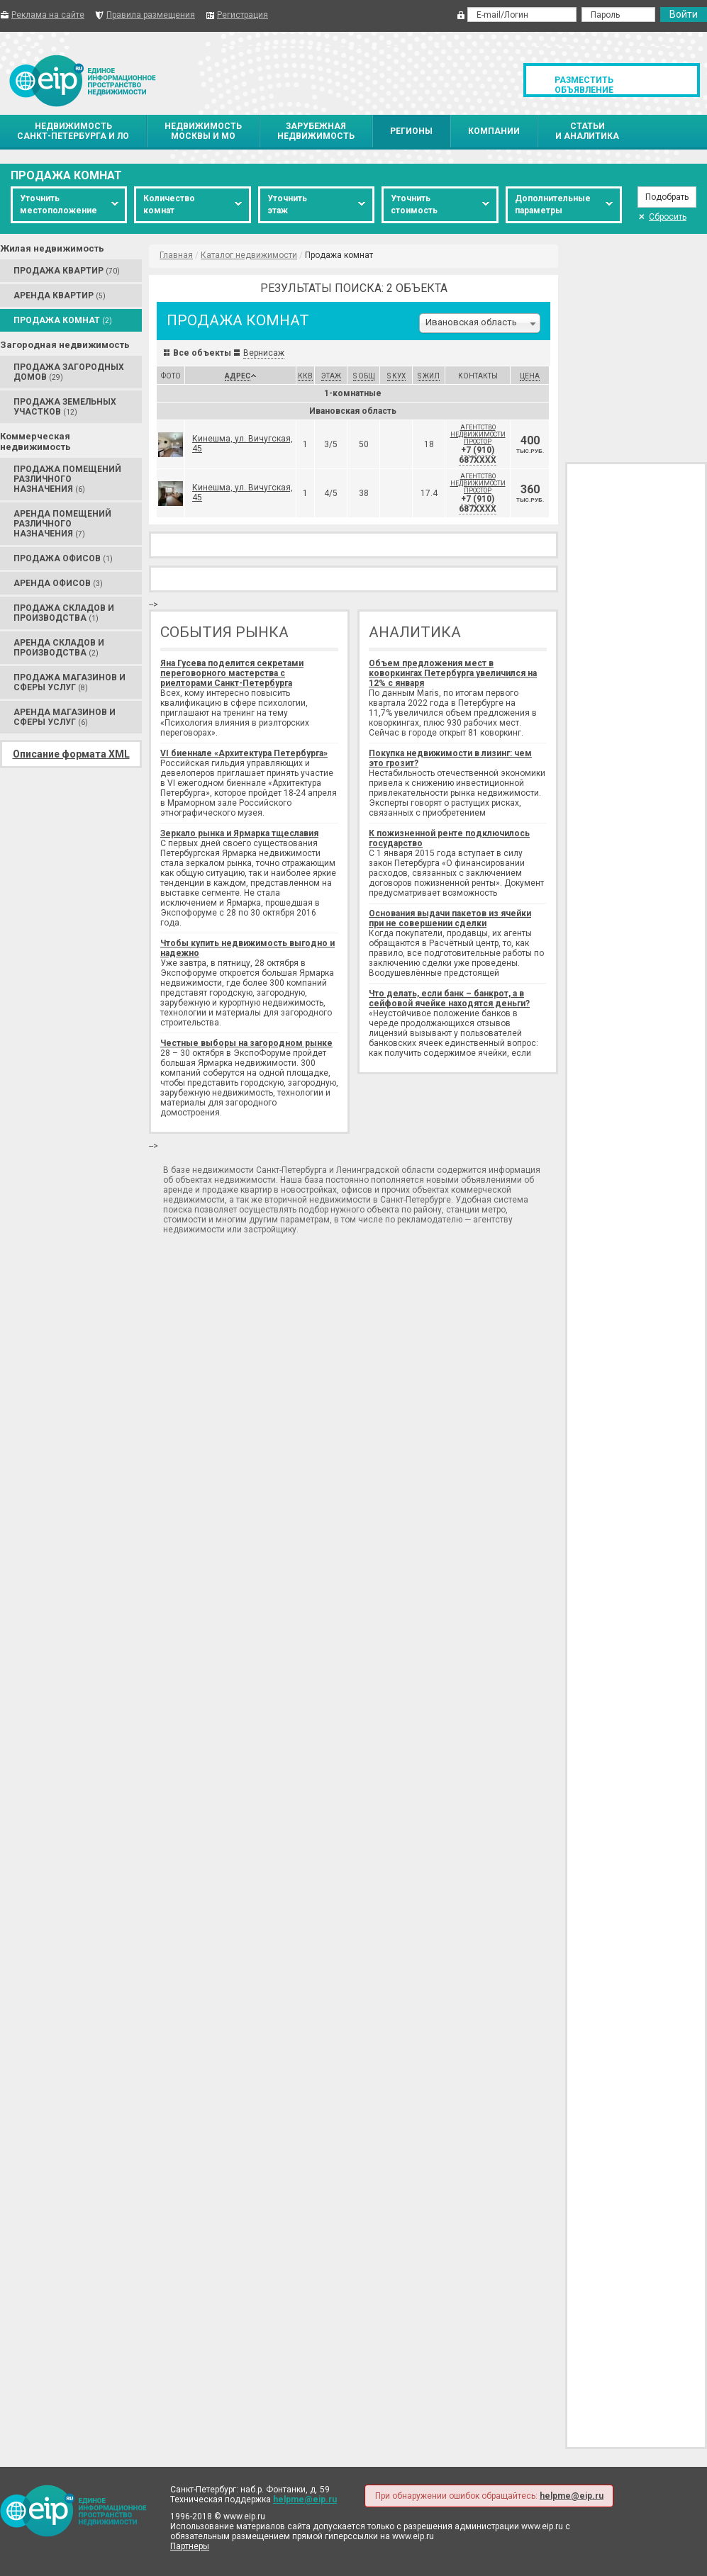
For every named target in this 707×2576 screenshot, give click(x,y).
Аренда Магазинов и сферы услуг (64, 717)
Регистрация (242, 15)
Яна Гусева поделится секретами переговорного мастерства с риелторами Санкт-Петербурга (232, 673)
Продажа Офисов (63, 558)
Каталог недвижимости (249, 255)
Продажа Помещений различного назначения (67, 479)
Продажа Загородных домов (68, 372)
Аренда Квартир (59, 295)
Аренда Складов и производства (58, 648)
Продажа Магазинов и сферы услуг (69, 682)
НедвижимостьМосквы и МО (203, 131)
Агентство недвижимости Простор (478, 434)
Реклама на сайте (47, 15)
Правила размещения (150, 15)
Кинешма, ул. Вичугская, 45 (242, 444)
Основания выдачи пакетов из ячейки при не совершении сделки (450, 918)
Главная (176, 255)
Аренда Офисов (58, 583)
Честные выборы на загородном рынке (246, 1043)
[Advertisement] (636, 347)
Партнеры (189, 2546)
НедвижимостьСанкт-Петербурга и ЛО (73, 131)
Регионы (411, 131)
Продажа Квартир (66, 271)
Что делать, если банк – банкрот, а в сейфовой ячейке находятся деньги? (449, 998)
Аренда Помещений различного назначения (62, 524)
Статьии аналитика (587, 131)
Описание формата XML (71, 754)
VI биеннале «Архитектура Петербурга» (244, 753)
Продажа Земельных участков (64, 407)
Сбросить (662, 217)
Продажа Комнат (62, 320)
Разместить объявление (584, 85)
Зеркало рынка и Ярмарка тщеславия (239, 833)
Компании (494, 131)
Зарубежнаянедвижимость (316, 131)
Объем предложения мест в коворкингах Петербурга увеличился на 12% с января (453, 673)
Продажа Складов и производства (63, 613)
